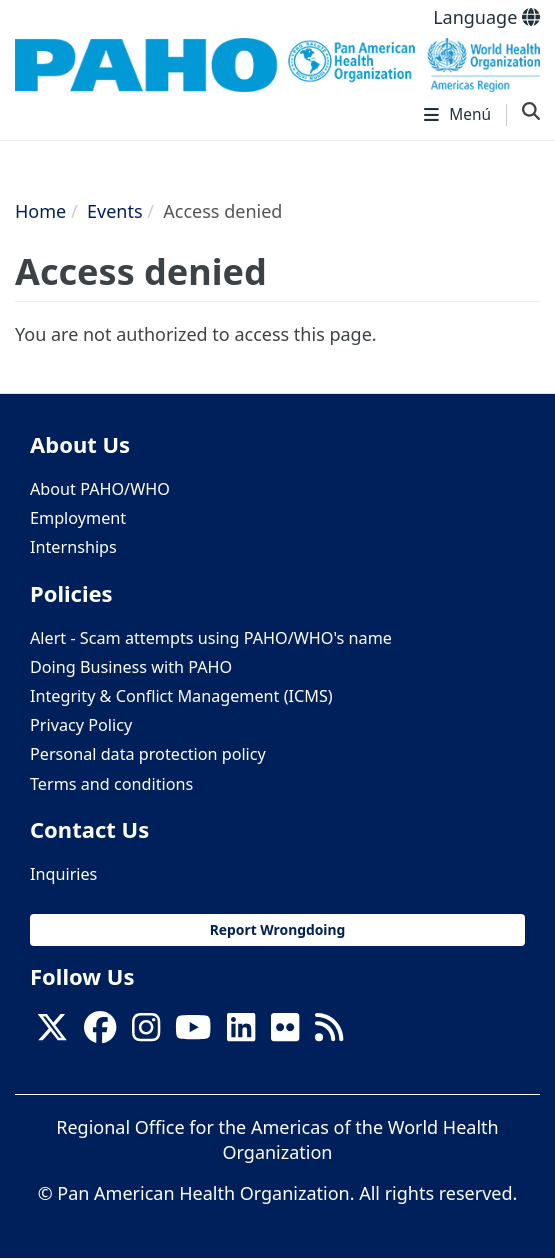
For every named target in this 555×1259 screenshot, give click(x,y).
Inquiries (63, 874)
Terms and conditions (111, 784)
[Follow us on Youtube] (193, 1033)
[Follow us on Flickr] (285, 1033)
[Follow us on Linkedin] (241, 1033)
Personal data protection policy (148, 754)
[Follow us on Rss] (329, 1033)
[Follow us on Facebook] (100, 1033)
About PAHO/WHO (100, 489)
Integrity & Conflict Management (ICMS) (181, 696)
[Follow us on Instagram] (146, 1033)
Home (40, 211)
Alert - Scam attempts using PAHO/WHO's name (211, 638)
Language (486, 17)
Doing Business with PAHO (131, 667)
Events (115, 211)
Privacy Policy (81, 725)
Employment (78, 518)
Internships (73, 547)
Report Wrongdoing (278, 929)
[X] (52, 1033)
